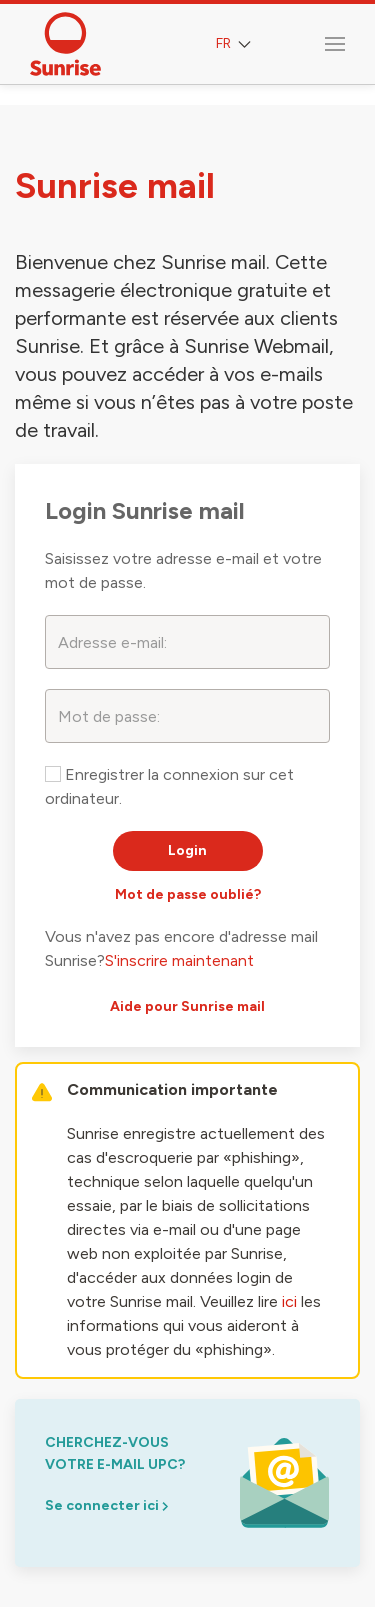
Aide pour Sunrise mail (187, 1006)
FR (235, 44)
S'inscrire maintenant (179, 960)
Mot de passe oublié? (188, 894)
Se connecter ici (106, 1505)
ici (289, 1301)
